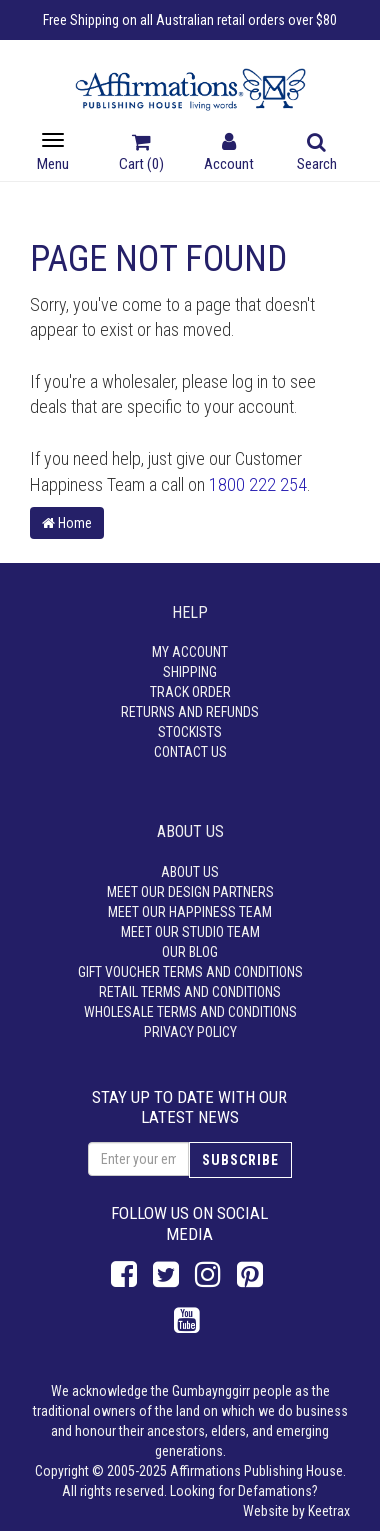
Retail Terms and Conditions (190, 992)
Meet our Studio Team (190, 932)
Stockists (190, 732)
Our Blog (190, 952)
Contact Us (190, 752)
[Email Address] (138, 1159)
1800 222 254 (258, 484)
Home (67, 523)
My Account (190, 652)
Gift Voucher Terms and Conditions (190, 972)
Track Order (190, 692)
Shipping (190, 672)
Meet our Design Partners (190, 892)
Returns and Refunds (190, 712)
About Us (190, 872)
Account (229, 154)
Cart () (141, 154)
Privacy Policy (190, 1032)
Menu (53, 152)
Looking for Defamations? (244, 1491)
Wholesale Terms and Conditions (190, 1012)
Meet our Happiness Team (190, 912)
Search (317, 154)
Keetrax (329, 1511)
